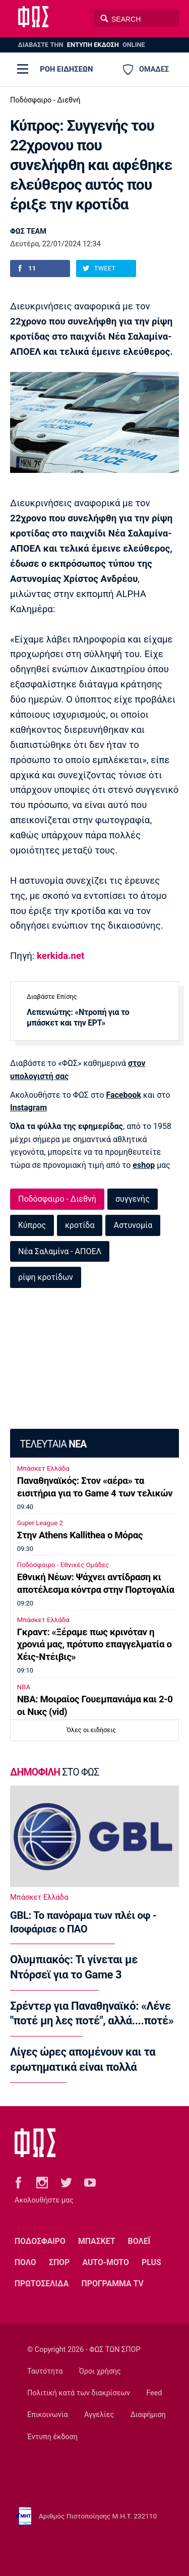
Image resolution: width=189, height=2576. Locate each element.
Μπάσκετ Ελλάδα (43, 1468)
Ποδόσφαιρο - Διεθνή (45, 100)
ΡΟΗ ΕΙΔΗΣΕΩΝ (66, 69)
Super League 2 (40, 1523)
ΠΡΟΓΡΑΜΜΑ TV (112, 2283)
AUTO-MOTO (105, 2262)
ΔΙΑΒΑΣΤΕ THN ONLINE (81, 44)
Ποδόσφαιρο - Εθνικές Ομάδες (63, 1565)
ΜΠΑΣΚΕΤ (96, 2241)
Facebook (123, 1095)
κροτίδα (80, 1225)
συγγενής (132, 1199)
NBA (23, 1687)
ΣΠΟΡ (59, 2262)
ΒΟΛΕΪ (139, 2241)
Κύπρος (32, 1225)
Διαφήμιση (148, 2414)
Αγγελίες (99, 2414)
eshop (144, 1165)
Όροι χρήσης (100, 2371)
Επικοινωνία (47, 2414)
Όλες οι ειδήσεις (91, 1730)
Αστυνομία (132, 1225)
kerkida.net (60, 955)
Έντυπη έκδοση (52, 2437)
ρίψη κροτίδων (45, 1277)
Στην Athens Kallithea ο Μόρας (80, 1535)
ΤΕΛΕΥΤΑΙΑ (53, 1444)
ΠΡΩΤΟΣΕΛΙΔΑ (42, 2283)
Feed (154, 2393)
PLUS (151, 2262)
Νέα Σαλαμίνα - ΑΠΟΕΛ (59, 1251)
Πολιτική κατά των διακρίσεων (78, 2393)
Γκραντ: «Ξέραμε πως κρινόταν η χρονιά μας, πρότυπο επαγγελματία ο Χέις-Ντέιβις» (94, 1645)
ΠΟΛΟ (25, 2262)
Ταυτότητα (44, 2371)
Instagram (28, 1107)
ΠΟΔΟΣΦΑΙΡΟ (40, 2241)
